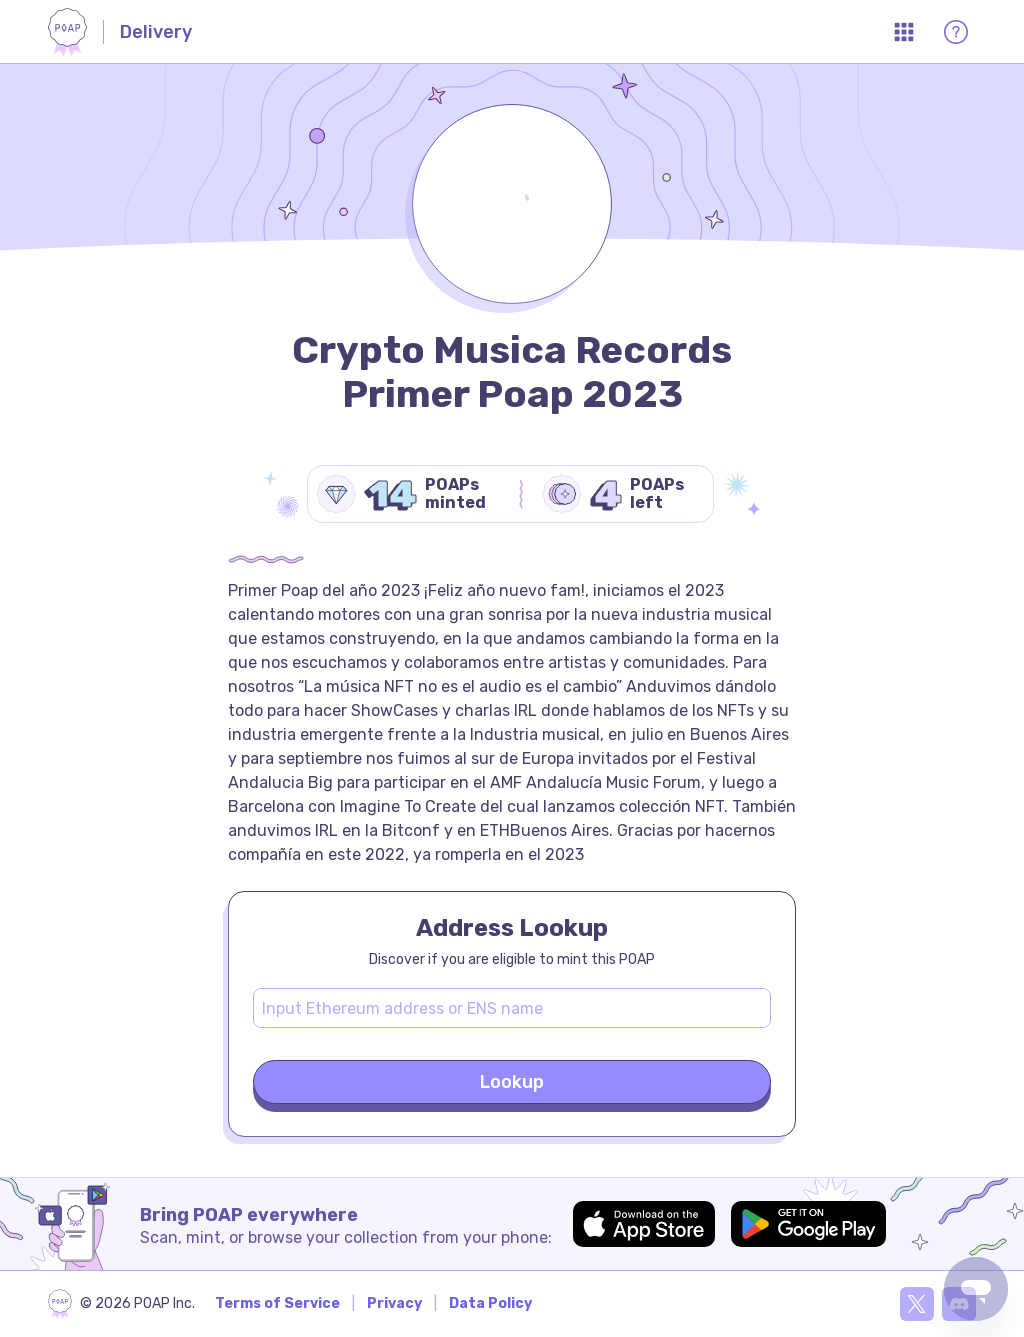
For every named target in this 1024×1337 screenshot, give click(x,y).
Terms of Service (277, 1303)
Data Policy (490, 1303)
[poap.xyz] (121, 1304)
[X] (917, 1304)
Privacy (394, 1303)
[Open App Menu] (904, 32)
